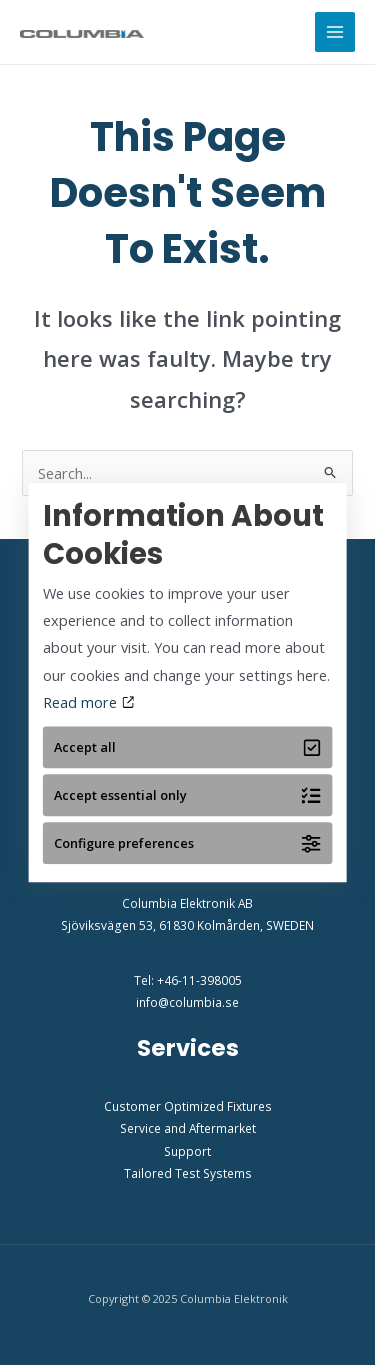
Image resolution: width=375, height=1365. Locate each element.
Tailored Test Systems (188, 1173)
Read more (88, 702)
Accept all (187, 747)
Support (187, 1151)
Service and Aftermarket (188, 1128)
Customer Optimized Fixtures (188, 1106)
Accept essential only (187, 795)
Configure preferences (187, 843)
